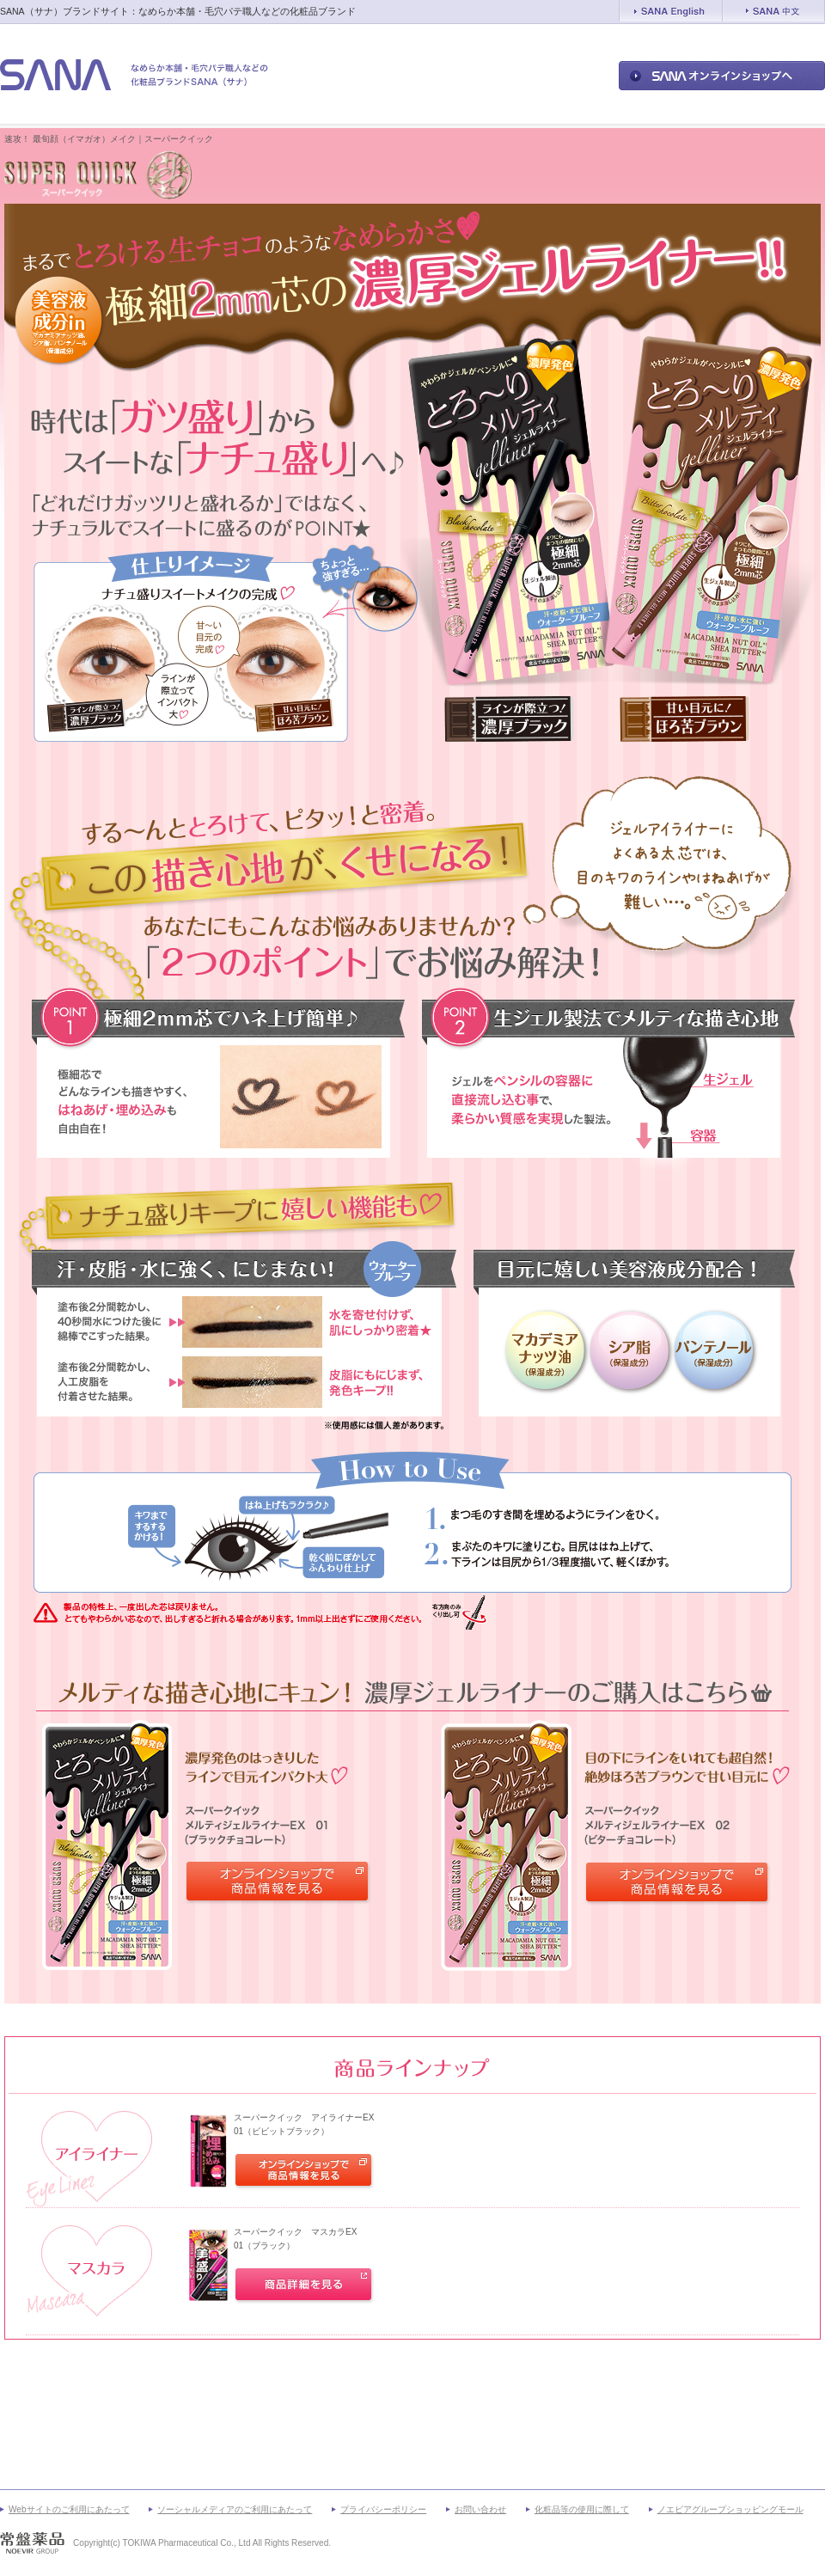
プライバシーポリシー (383, 2509)
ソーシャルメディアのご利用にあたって (234, 2509)
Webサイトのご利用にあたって (69, 2509)
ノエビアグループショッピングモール (730, 2509)
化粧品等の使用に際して (582, 2509)
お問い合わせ (480, 2509)
